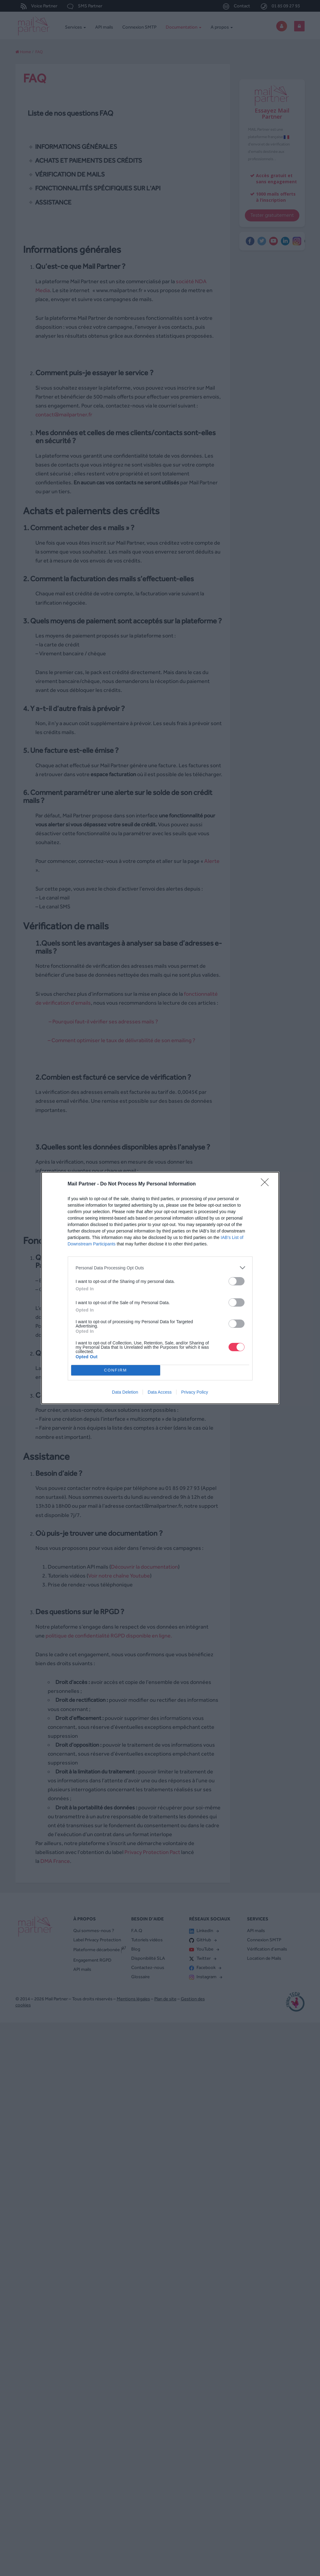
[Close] (267, 1184)
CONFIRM (115, 1370)
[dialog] (160, 1288)
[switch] (237, 1281)
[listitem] (160, 1267)
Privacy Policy (194, 1392)
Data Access (160, 1392)
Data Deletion (125, 1392)
